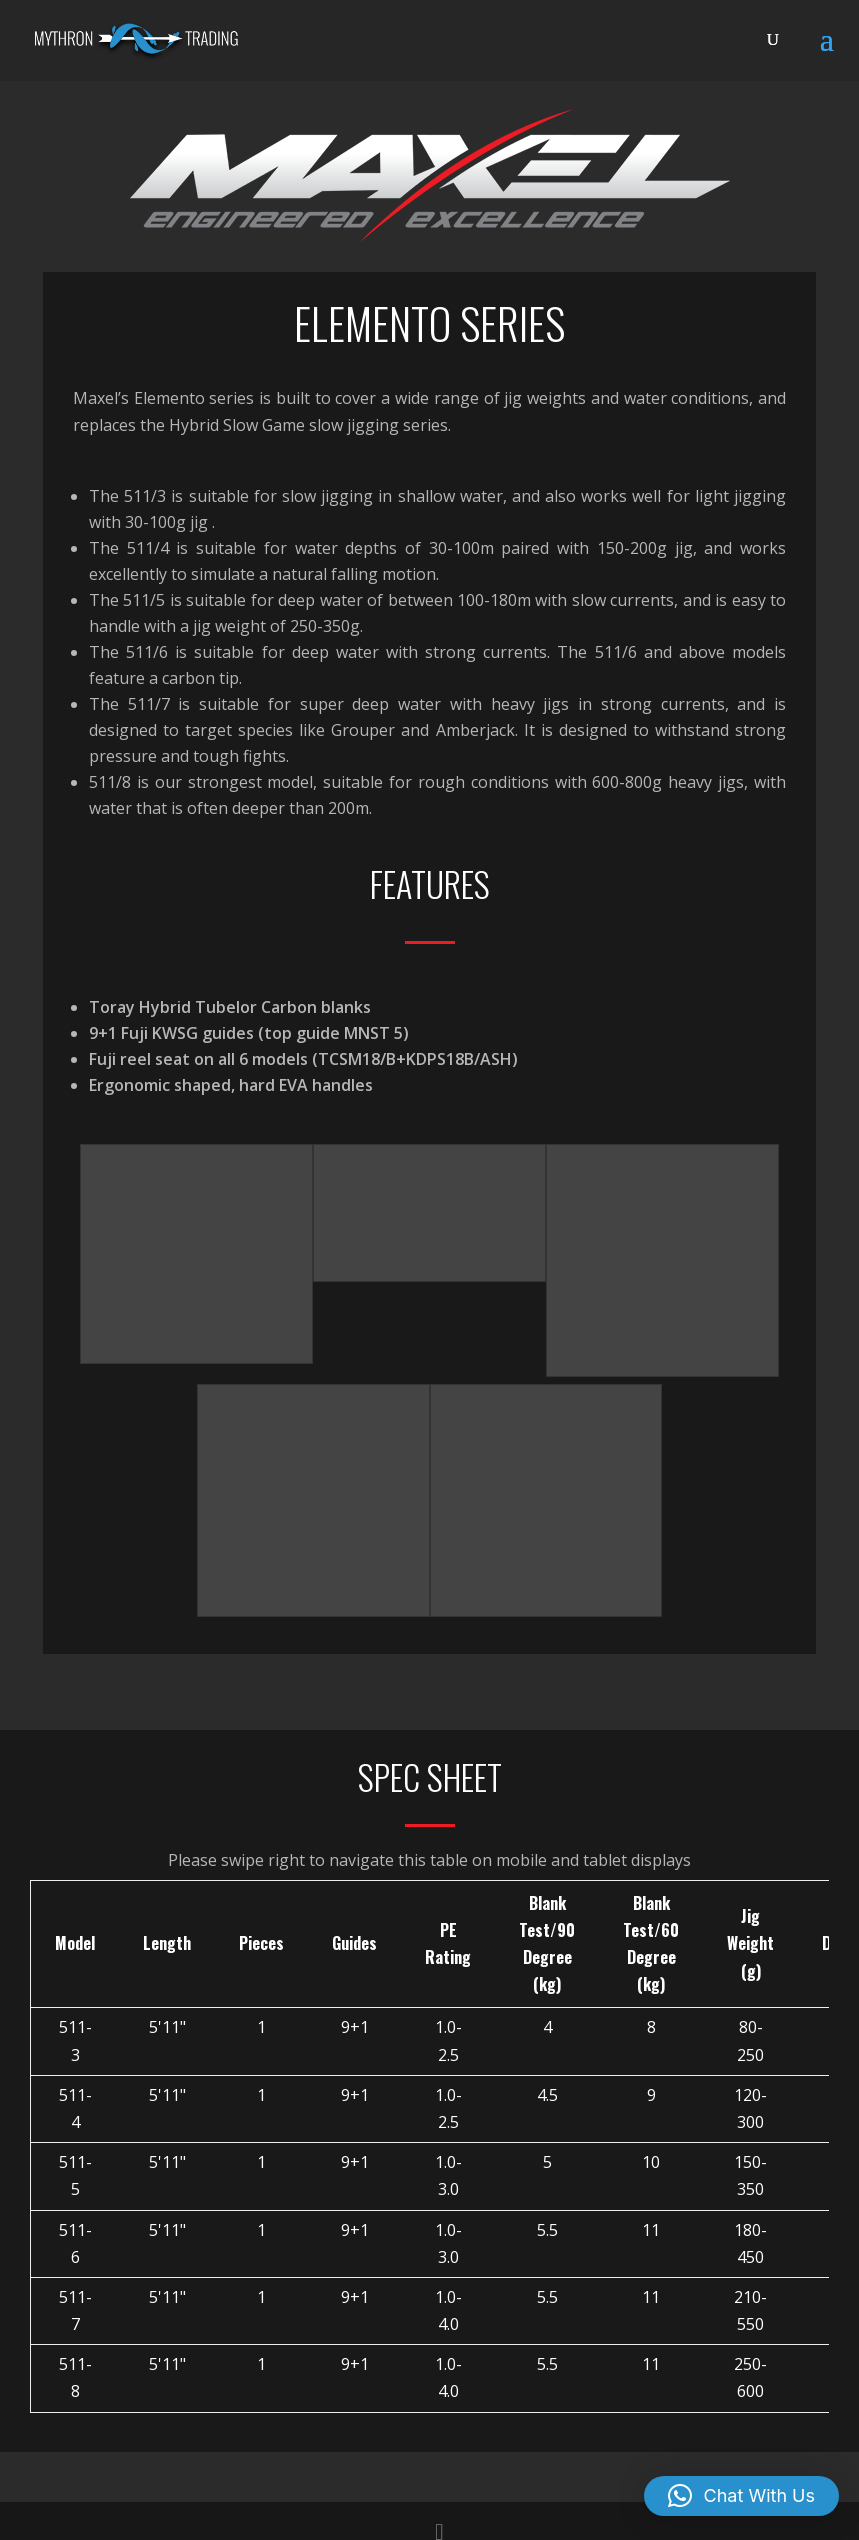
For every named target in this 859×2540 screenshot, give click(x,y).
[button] (741, 2496)
